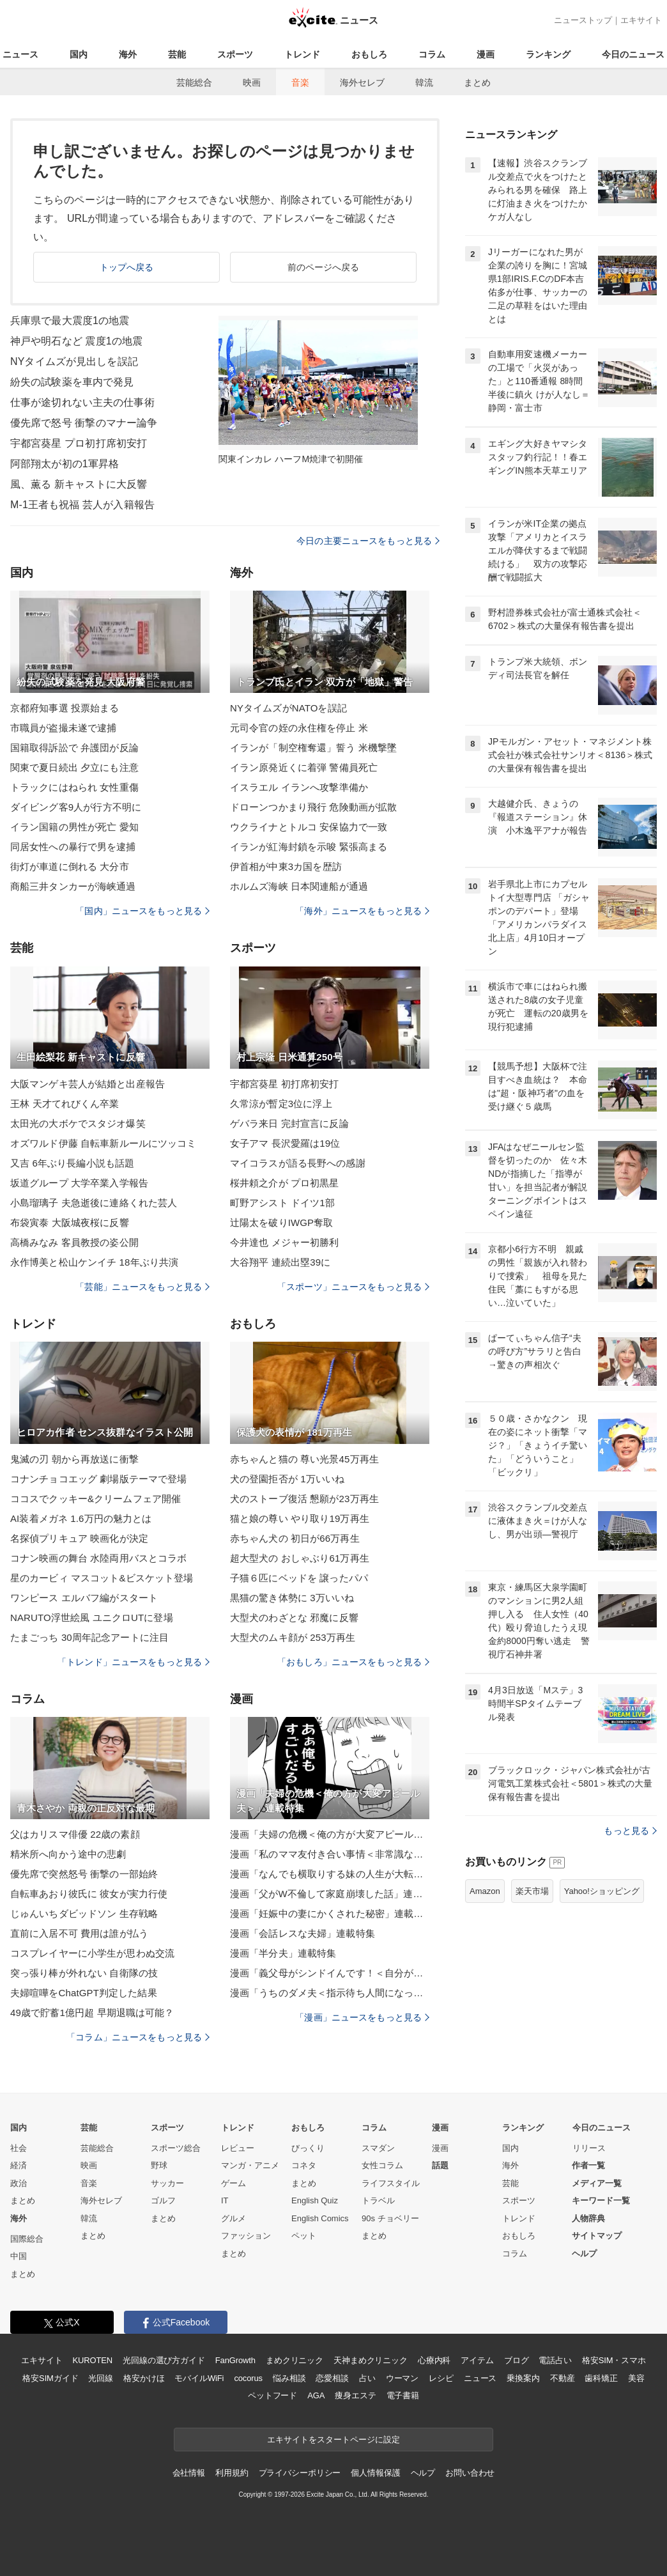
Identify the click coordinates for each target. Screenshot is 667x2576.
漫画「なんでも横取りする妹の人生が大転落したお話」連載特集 (329, 1873)
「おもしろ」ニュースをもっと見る (353, 1662)
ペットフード (272, 2395)
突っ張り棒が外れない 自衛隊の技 (84, 1972)
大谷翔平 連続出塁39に (280, 1262)
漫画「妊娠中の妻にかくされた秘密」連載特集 (329, 1913)
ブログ (516, 2360)
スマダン (378, 2148)
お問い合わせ (469, 2473)
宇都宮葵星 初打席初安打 (284, 1083)
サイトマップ (597, 2235)
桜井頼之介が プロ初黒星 (284, 1182)
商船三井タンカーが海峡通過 (73, 886)
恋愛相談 (332, 2378)
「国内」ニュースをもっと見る (142, 911)
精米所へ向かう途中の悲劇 (68, 1854)
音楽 (300, 82)
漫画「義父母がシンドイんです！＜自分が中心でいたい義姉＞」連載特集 (329, 1972)
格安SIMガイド (50, 2378)
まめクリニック (294, 2360)
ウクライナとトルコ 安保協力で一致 (308, 826)
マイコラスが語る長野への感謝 (297, 1163)
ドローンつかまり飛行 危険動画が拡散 (313, 807)
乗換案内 (523, 2378)
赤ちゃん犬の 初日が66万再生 (295, 1538)
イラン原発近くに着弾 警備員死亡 (304, 767)
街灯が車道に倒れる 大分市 (69, 866)
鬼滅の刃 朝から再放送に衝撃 (74, 1459)
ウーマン (402, 2378)
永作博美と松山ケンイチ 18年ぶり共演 (94, 1262)
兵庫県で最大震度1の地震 (69, 320)
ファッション (246, 2235)
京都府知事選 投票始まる (64, 707)
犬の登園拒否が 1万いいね (287, 1478)
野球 (159, 2165)
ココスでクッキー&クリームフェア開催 (95, 1498)
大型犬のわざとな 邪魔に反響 (294, 1617)
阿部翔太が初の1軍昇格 (64, 463)
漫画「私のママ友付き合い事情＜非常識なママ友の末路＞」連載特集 (329, 1854)
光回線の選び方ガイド (164, 2360)
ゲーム (233, 2183)
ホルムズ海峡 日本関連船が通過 (299, 886)
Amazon (485, 1891)
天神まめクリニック (371, 2360)
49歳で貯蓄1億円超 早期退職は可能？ (92, 2012)
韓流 (424, 82)
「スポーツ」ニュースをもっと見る (353, 1287)
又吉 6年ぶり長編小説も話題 (72, 1163)
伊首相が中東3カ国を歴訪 (286, 866)
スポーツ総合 (176, 2148)
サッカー (167, 2183)
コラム (431, 54)
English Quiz (314, 2200)
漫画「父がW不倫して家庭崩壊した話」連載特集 (329, 1893)
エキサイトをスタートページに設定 (333, 2439)
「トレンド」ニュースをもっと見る (133, 1662)
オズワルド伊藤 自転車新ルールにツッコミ (103, 1143)
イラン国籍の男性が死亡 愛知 (74, 826)
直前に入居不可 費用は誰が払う (79, 1933)
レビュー (237, 2148)
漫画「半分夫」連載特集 (283, 1953)
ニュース (20, 54)
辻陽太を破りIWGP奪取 (281, 1222)
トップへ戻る (127, 267)
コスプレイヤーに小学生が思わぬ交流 (92, 1953)
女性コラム (382, 2165)
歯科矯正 (601, 2378)
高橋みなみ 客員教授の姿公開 (74, 1242)
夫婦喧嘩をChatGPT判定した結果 (83, 1992)
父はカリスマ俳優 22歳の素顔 (75, 1834)
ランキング (548, 54)
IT (225, 2200)
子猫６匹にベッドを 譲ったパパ (299, 1577)
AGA (316, 2395)
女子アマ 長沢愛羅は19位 (285, 1143)
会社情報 (188, 2473)
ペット (303, 2235)
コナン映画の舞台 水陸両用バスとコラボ (98, 1558)
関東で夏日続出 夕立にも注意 (74, 767)
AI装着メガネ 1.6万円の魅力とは (80, 1518)
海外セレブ (362, 82)
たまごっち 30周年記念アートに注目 (89, 1637)
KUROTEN (92, 2360)
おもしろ (369, 54)
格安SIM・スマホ (614, 2360)
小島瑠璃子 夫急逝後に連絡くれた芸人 (93, 1202)
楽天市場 (532, 1891)
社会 (18, 2148)
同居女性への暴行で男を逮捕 (73, 846)
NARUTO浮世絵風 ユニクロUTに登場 (91, 1617)
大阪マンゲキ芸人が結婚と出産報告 (87, 1083)
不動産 (562, 2378)
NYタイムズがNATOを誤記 (288, 707)
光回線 (100, 2378)
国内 (79, 54)
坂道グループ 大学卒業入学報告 (79, 1182)
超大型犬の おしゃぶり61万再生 (299, 1558)
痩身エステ (355, 2395)
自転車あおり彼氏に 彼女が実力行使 (88, 1893)
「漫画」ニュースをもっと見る (362, 2017)
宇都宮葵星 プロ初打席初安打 (78, 443)
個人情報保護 (375, 2473)
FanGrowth (235, 2360)
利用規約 (231, 2473)
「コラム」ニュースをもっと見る (138, 2037)
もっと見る (630, 1831)
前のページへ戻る (324, 267)
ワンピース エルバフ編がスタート (84, 1597)
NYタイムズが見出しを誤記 (74, 361)
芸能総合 (194, 82)
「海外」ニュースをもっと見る (362, 911)
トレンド (302, 54)
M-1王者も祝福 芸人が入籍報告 (82, 504)
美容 (636, 2378)
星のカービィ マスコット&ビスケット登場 (102, 1577)
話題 (440, 2165)
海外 (128, 54)
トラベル (378, 2200)
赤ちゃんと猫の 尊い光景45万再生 (304, 1459)
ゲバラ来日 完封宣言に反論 (289, 1123)
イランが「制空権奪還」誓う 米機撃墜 (313, 747)
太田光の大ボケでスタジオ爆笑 (78, 1123)
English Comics (320, 2218)
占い (367, 2378)
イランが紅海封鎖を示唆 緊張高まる (308, 846)
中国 (18, 2256)
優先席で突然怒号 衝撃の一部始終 (84, 1873)
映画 (252, 82)
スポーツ (235, 54)
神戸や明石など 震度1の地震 (76, 341)
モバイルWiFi (199, 2378)
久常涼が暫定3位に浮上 (281, 1103)
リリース (589, 2148)
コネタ (303, 2165)
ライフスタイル (391, 2183)
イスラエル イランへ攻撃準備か (299, 787)
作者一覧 (588, 2165)
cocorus (248, 2378)
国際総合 (26, 2239)
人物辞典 (588, 2218)
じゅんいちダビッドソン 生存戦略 (84, 1913)
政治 (18, 2183)
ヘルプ (584, 2253)
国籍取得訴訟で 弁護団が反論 (74, 747)
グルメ (233, 2218)
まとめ (477, 82)
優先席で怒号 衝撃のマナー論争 (83, 422)
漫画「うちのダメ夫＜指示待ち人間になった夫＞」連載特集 (329, 1992)
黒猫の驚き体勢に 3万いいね (292, 1597)
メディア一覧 (597, 2183)
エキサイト (641, 20)
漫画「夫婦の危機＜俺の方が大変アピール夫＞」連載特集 (329, 1834)
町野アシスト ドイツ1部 (282, 1202)
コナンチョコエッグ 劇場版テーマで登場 (98, 1478)
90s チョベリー (390, 2218)
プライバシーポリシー (300, 2473)
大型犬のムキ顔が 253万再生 (292, 1637)
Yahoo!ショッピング (602, 1891)
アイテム (477, 2360)
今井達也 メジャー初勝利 (284, 1242)
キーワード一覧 (601, 2200)
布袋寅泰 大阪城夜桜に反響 (69, 1222)
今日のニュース (633, 54)
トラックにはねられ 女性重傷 (74, 787)
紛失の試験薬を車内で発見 (72, 381)
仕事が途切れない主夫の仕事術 (82, 402)
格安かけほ (143, 2378)
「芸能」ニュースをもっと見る (142, 1287)
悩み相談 (289, 2378)
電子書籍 (403, 2395)
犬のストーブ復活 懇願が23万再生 (304, 1498)
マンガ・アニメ (250, 2165)
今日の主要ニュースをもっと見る (368, 541)
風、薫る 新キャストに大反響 (78, 484)
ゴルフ (163, 2200)
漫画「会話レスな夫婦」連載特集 (302, 1933)
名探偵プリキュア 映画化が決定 (79, 1538)
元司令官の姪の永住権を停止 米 (299, 727)
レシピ (441, 2378)
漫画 (485, 54)
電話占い (555, 2360)
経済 (18, 2165)
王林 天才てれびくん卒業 (64, 1103)
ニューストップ (583, 20)
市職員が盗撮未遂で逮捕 (63, 727)
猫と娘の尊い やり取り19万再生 (299, 1518)
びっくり (308, 2148)
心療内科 (434, 2360)
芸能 (177, 54)
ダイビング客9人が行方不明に (75, 807)
